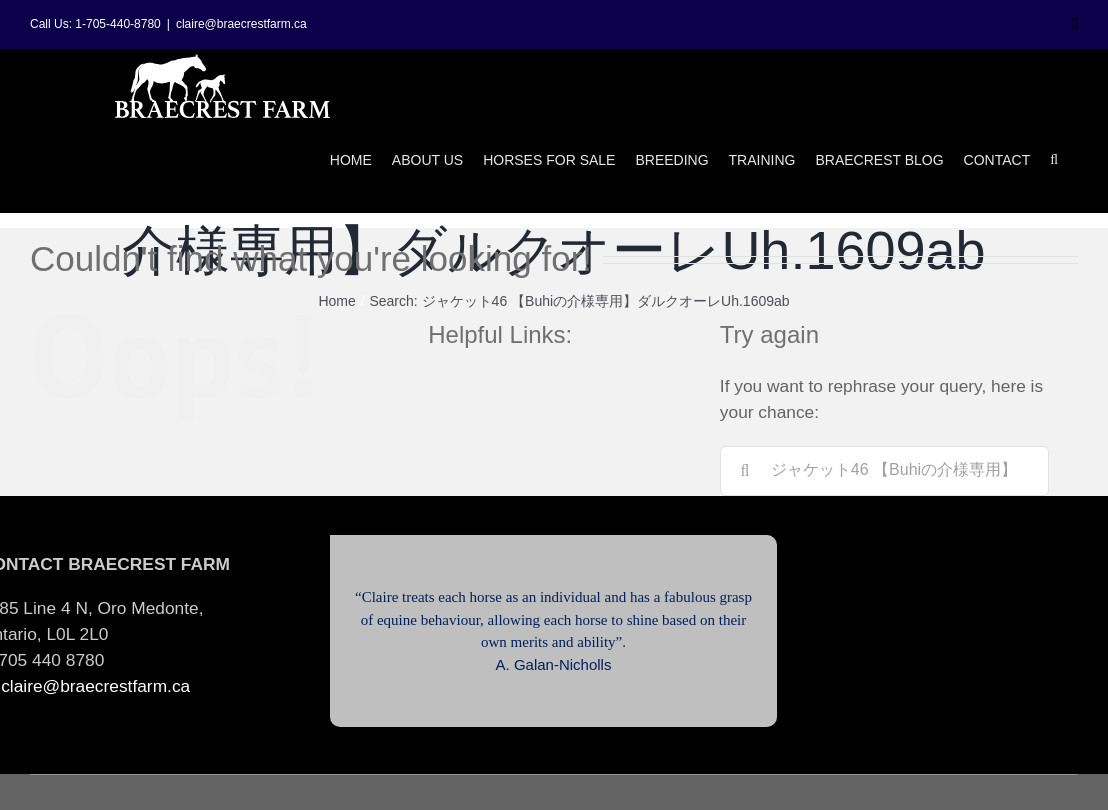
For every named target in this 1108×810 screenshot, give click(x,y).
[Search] (745, 471)
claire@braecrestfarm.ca (241, 24)
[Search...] (884, 471)
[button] (1054, 160)
